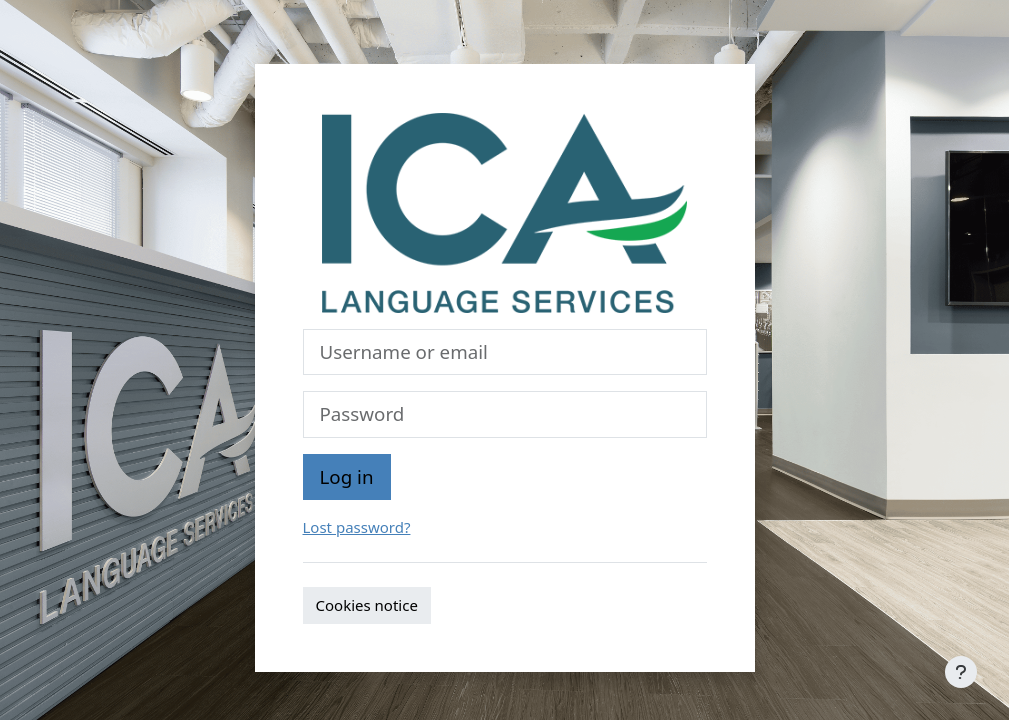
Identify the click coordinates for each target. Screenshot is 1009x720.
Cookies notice (367, 605)
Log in (347, 476)
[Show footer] (961, 672)
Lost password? (357, 527)
